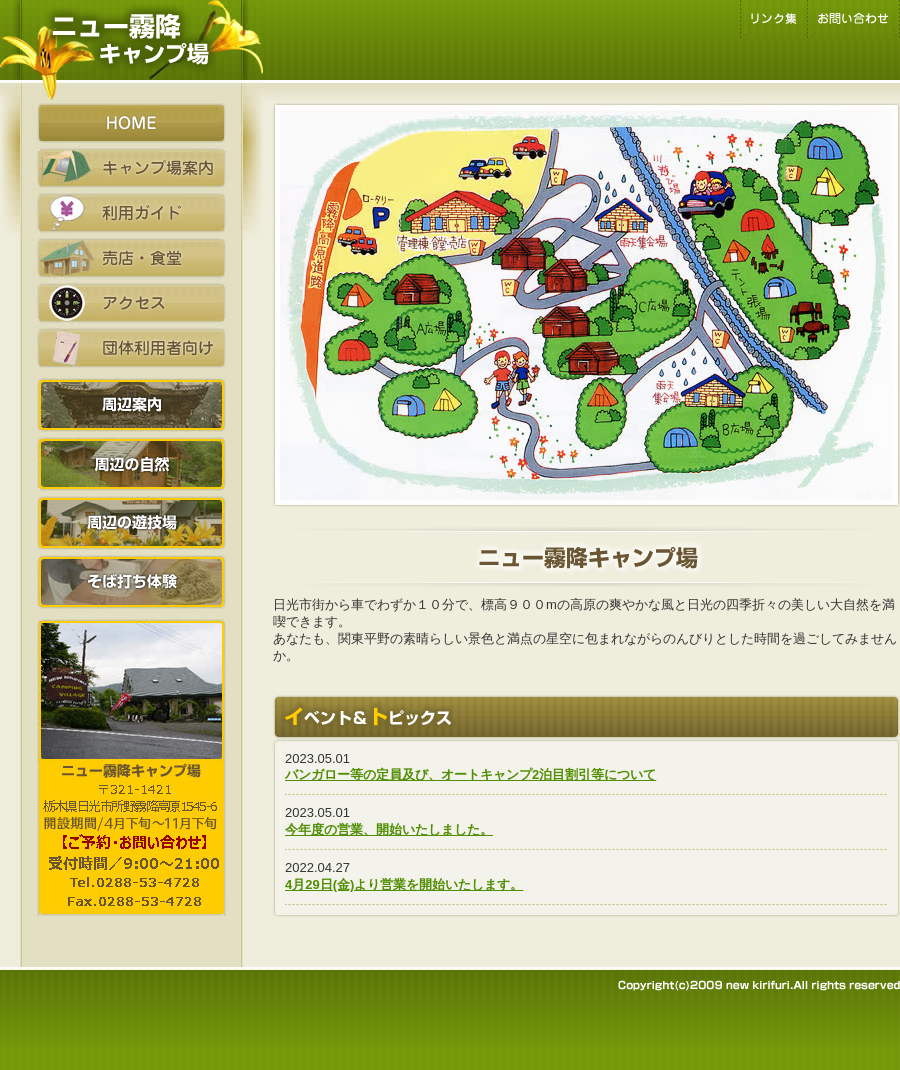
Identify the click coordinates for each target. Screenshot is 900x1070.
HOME (131, 123)
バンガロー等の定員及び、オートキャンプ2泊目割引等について (470, 774)
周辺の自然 (131, 464)
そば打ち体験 (131, 582)
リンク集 (773, 19)
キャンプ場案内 (131, 168)
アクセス (131, 303)
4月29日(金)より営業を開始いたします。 (404, 884)
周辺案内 (131, 405)
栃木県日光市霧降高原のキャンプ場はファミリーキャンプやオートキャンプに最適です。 (131, 51)
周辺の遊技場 (131, 523)
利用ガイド (131, 213)
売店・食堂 (131, 258)
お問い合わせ (853, 19)
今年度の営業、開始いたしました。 (389, 829)
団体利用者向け (131, 348)
